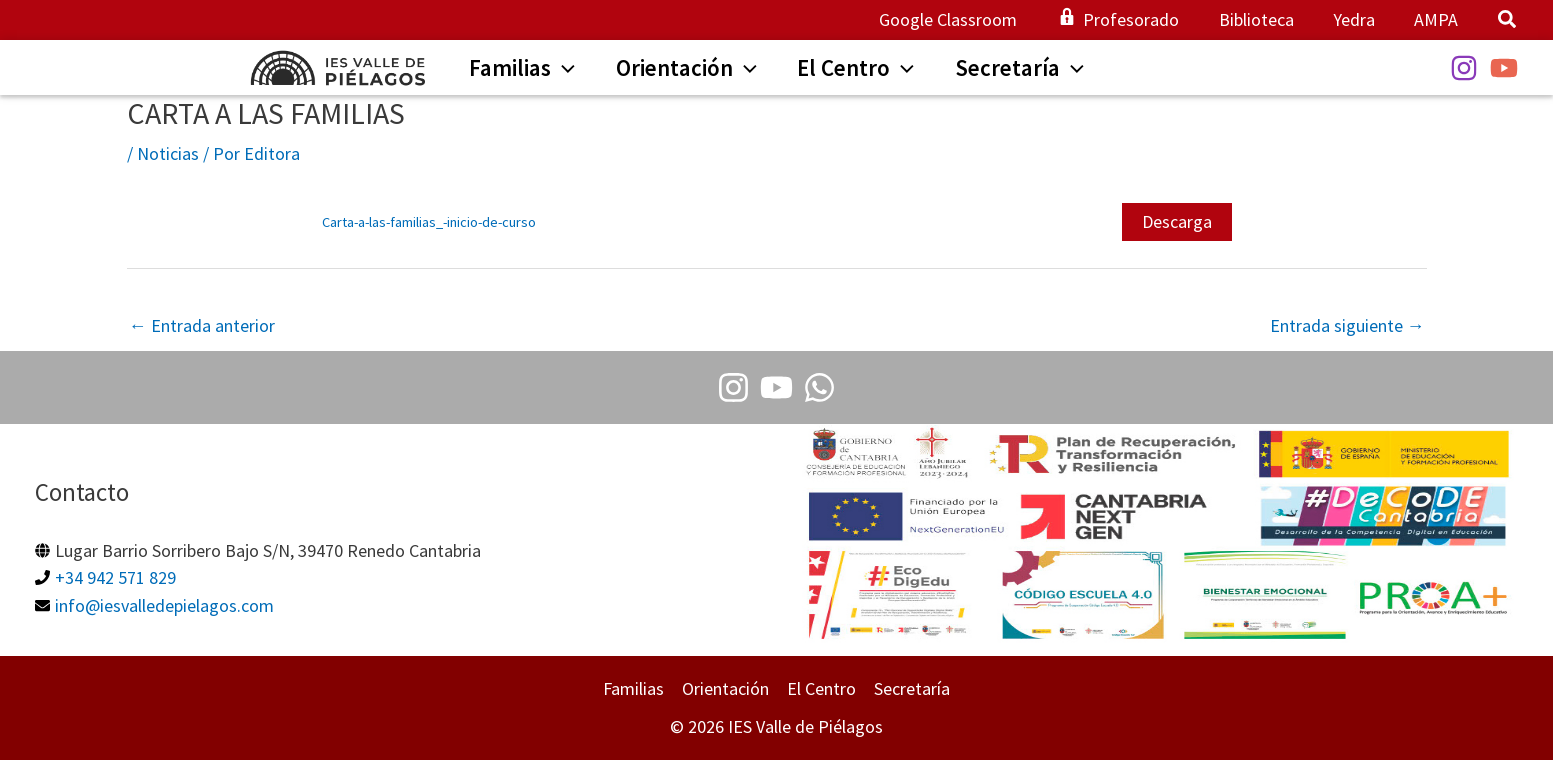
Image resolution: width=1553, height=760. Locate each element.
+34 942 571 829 (115, 577)
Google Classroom (963, 19)
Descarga (1177, 221)
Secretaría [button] (912, 689)
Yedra (1359, 19)
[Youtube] (776, 387)
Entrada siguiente (1347, 325)
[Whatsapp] (819, 387)
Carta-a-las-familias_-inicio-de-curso (429, 222)
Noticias (168, 153)
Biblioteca (1264, 19)
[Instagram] (1464, 68)
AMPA (1438, 19)
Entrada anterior (202, 325)
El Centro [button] (821, 689)
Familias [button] (633, 689)
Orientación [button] (725, 689)
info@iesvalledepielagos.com (164, 604)
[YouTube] (1504, 68)
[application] (555, 70)
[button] (1508, 21)
